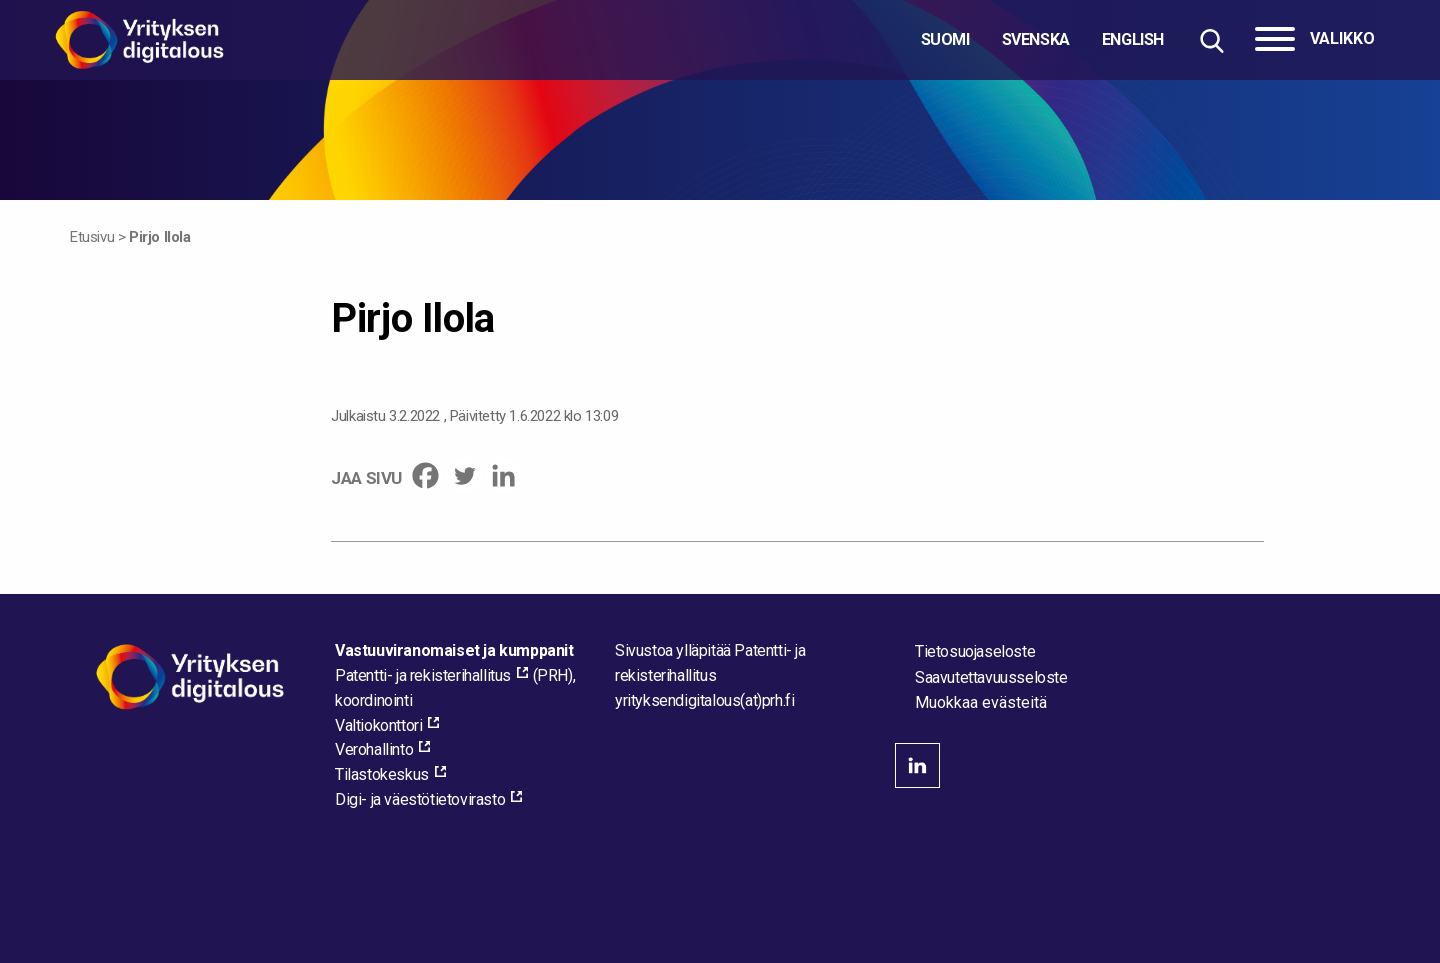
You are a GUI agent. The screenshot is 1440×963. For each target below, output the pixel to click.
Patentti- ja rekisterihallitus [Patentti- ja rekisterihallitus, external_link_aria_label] (423, 675)
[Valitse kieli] (1042, 40)
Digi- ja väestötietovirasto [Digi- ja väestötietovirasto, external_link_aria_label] (420, 799)
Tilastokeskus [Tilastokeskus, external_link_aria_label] (382, 774)
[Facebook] (425, 475)
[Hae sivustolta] (1211, 40)
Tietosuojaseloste (975, 651)
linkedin (917, 765)
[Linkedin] (503, 475)
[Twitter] (464, 475)
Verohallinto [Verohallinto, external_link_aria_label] (374, 749)
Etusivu (92, 237)
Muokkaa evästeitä (981, 703)
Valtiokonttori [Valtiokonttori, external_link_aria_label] (378, 725)
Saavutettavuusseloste (991, 677)
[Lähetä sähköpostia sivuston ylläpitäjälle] (704, 700)
